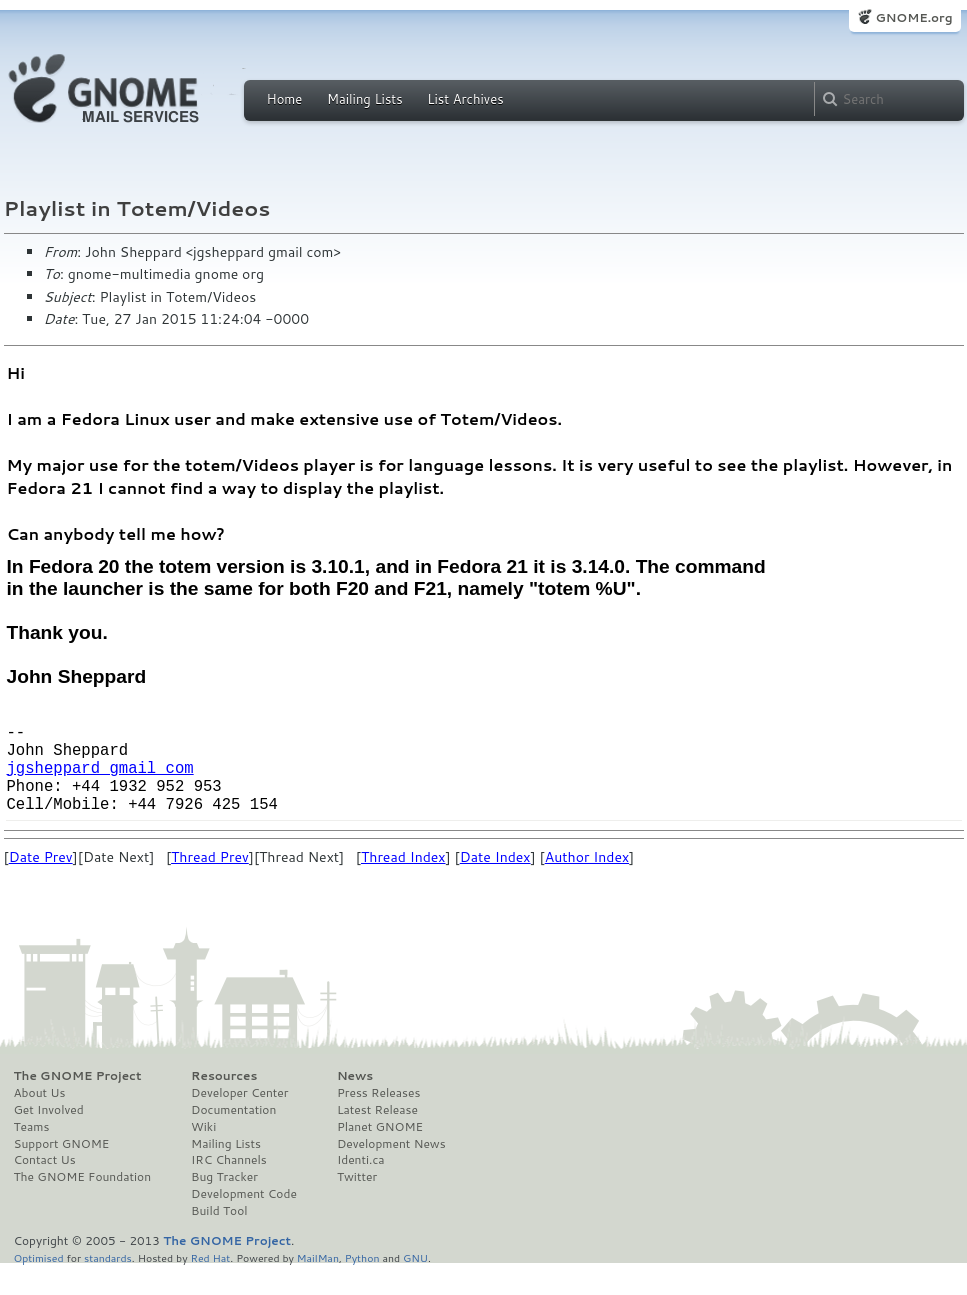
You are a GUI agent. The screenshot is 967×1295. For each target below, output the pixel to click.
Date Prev (41, 885)
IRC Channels (229, 1188)
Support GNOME (62, 1172)
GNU (415, 1285)
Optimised (39, 1285)
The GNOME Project (78, 1104)
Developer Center (239, 1121)
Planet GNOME (380, 1155)
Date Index (495, 885)
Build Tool (219, 1239)
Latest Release (377, 1138)
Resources (224, 1104)
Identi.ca (361, 1188)
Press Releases (378, 1121)
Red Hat (210, 1285)
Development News (391, 1172)
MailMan (318, 1285)
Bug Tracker (224, 1205)
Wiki (203, 1155)
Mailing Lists (365, 99)
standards (108, 1285)
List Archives (465, 99)
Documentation (233, 1138)
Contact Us (45, 1188)
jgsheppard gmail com (100, 787)
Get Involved (49, 1138)
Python (362, 1285)
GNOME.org (913, 17)
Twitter (357, 1205)
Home (285, 99)
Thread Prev (210, 885)
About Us (40, 1121)
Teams (32, 1155)
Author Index (587, 885)
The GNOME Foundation (83, 1205)
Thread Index (403, 885)
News (355, 1104)
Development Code (244, 1222)
